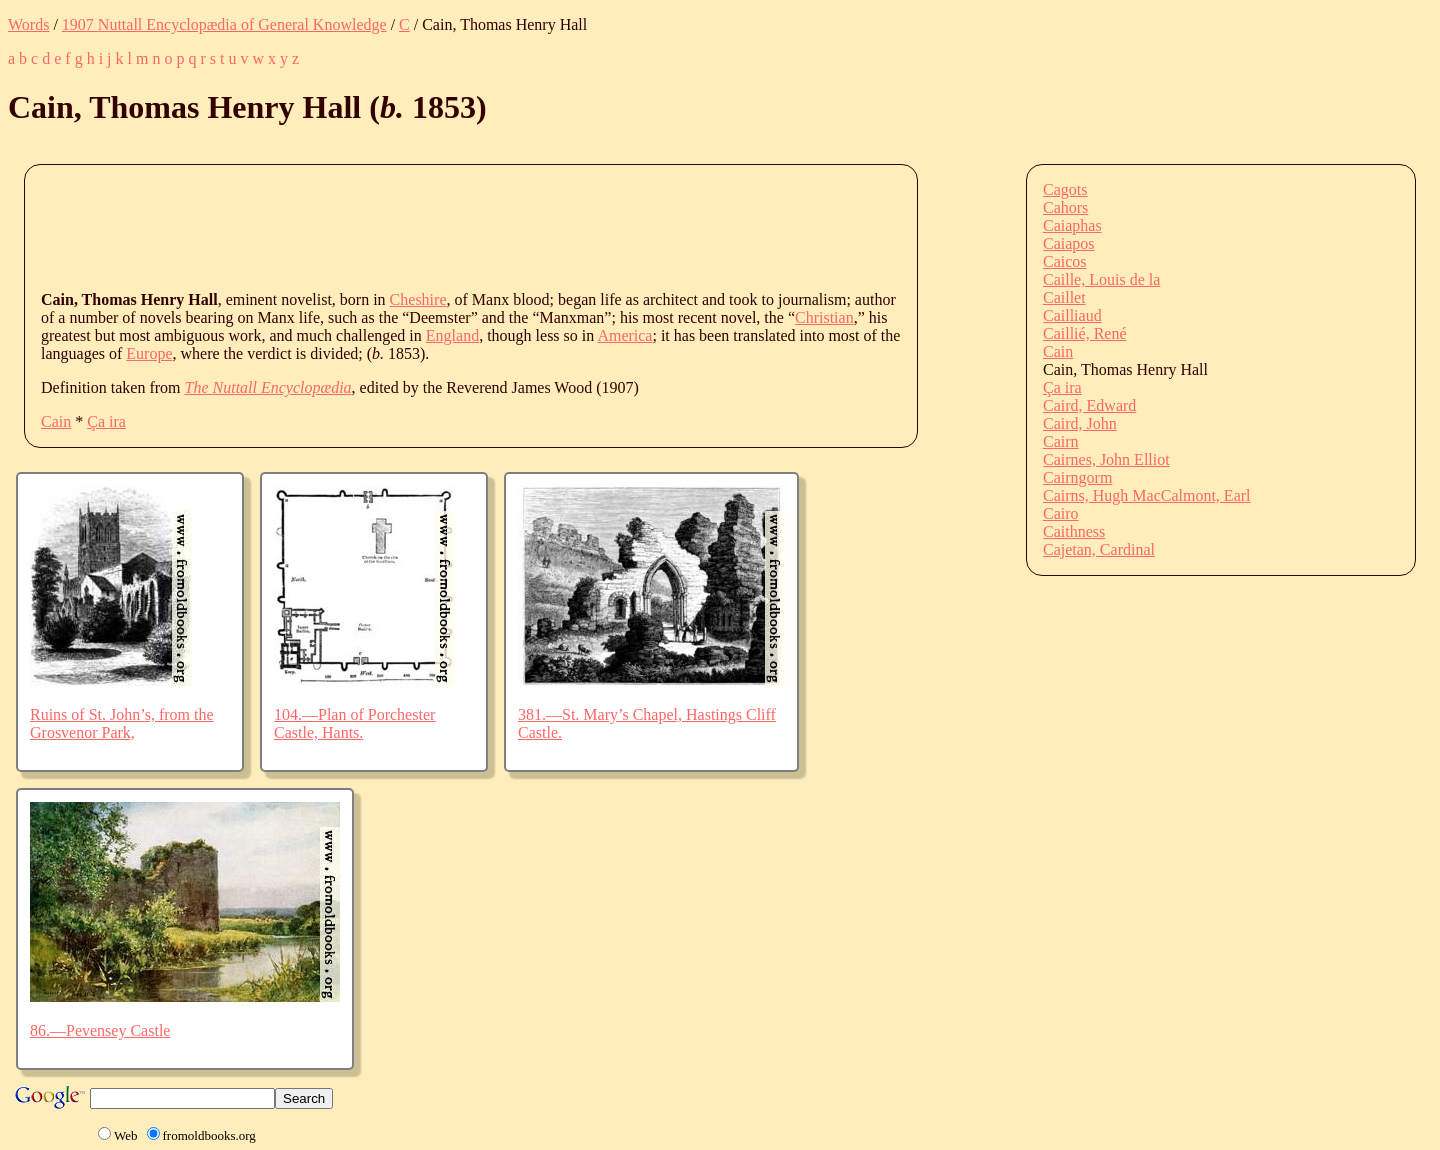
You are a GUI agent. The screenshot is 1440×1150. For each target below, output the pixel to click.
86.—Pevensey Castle (100, 1030)
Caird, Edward (1089, 405)
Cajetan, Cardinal (1099, 549)
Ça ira (106, 421)
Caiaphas (1072, 225)
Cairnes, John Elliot (1106, 459)
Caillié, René (1085, 333)
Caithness (1074, 531)
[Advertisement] (405, 226)
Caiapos (1069, 243)
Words (28, 24)
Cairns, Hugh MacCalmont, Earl (1147, 495)
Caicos (1065, 261)
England (452, 335)
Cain (56, 421)
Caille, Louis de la (1101, 279)
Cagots (1065, 189)
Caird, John (1080, 423)
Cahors (1065, 207)
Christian (824, 317)
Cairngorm (1077, 477)
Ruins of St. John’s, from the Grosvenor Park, (122, 723)
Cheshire (418, 299)
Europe (149, 353)
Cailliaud (1072, 315)
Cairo (1061, 513)
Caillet (1064, 297)
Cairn (1061, 441)
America (624, 335)
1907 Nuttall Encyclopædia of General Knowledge (224, 24)
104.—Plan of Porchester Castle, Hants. (354, 723)
